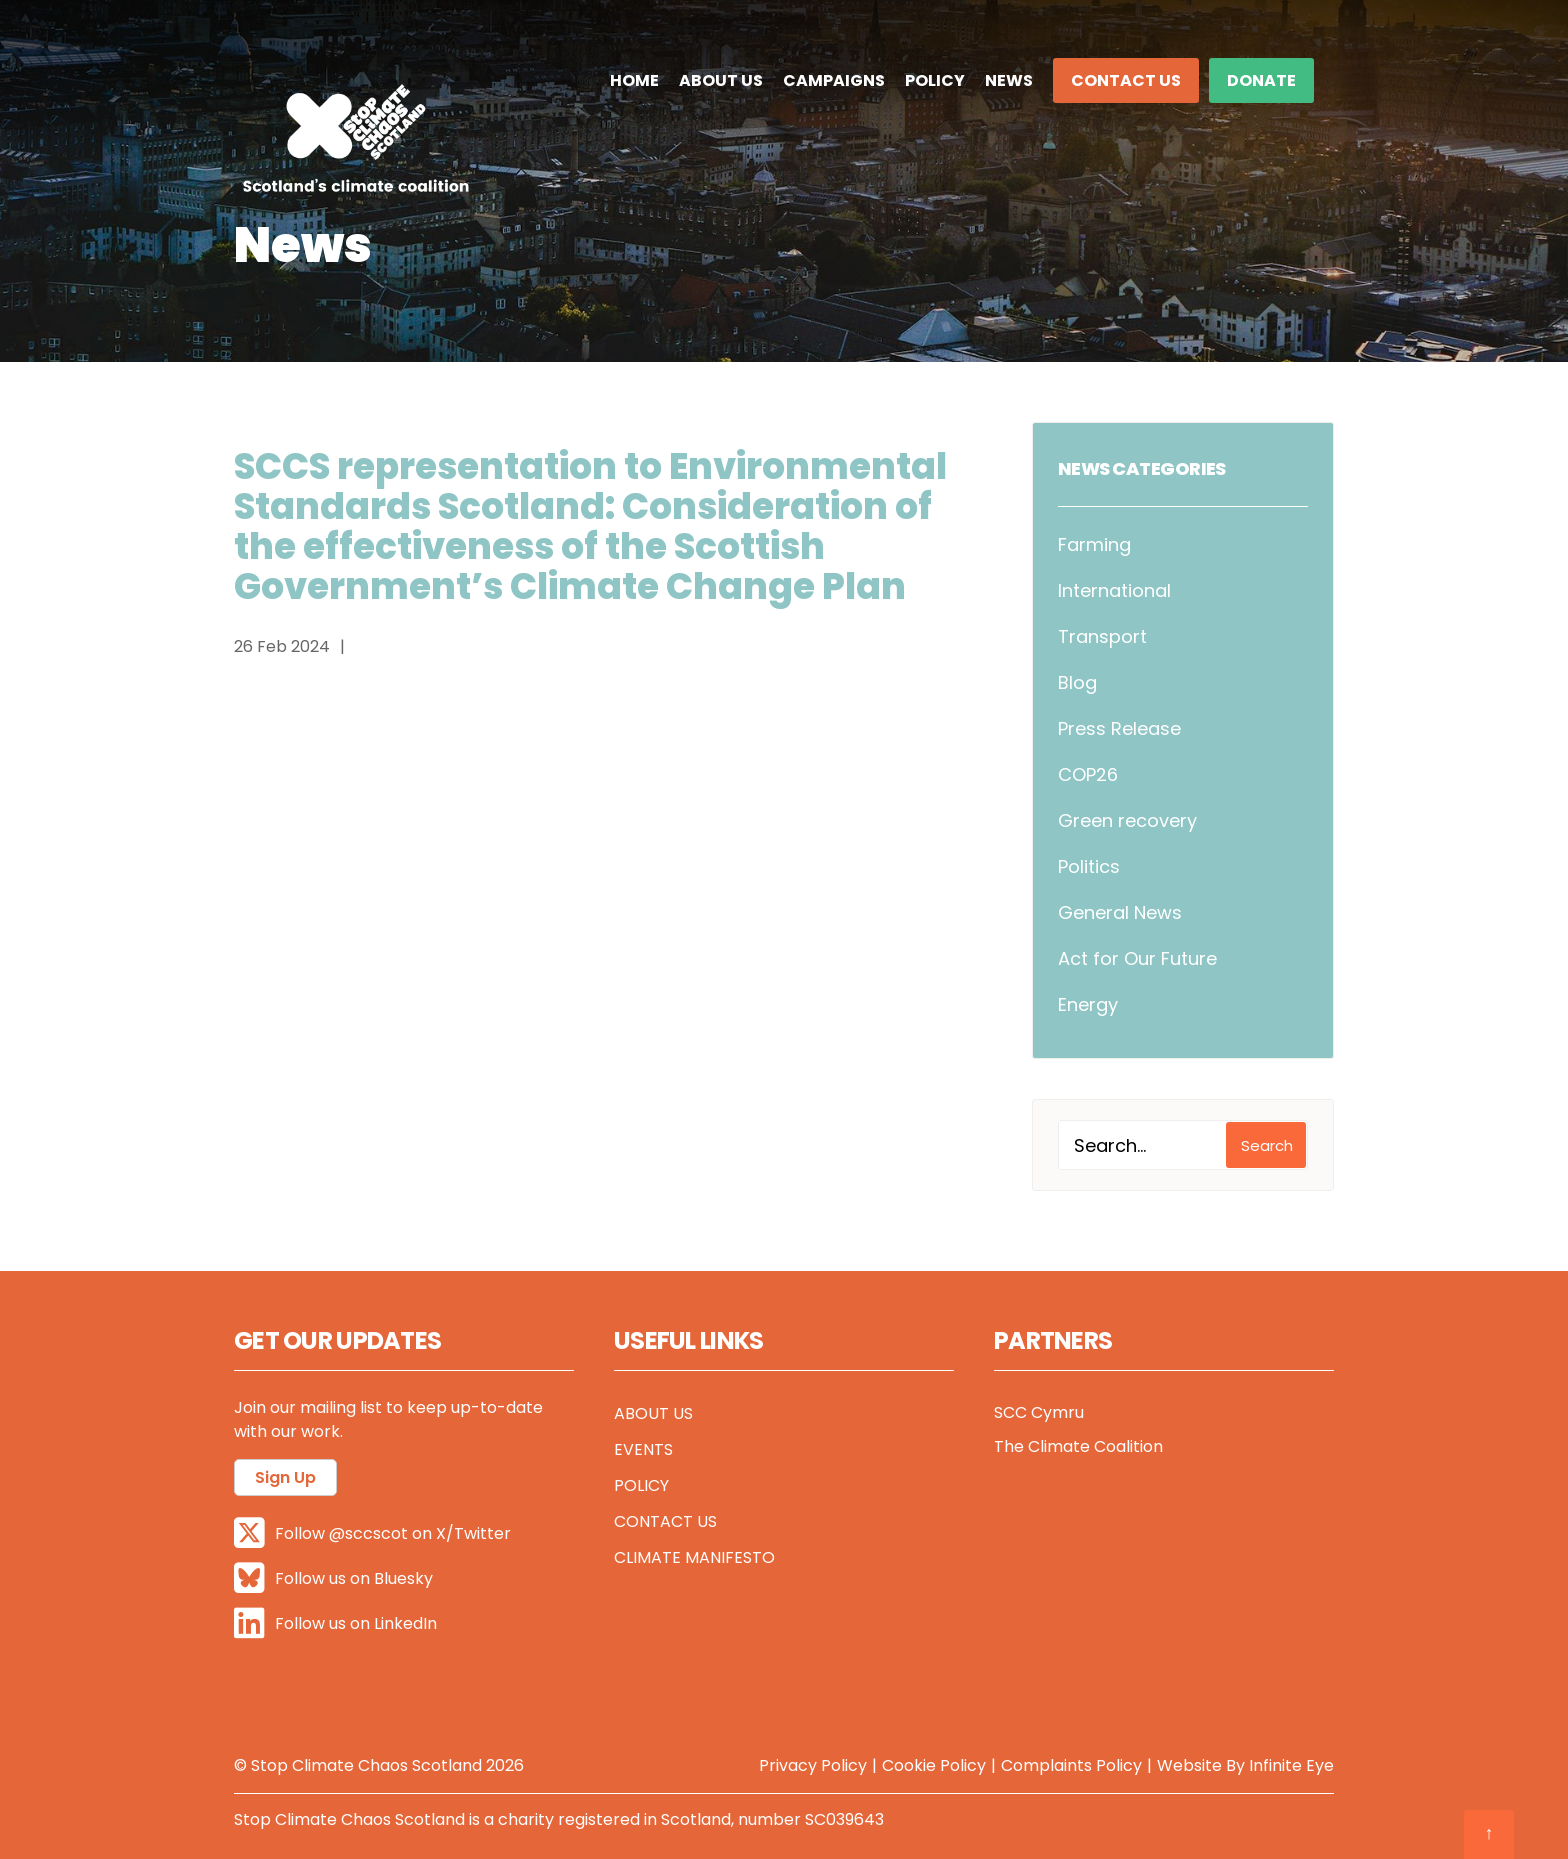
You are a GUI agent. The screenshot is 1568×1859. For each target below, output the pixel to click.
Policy (935, 80)
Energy (1088, 1004)
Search (1267, 1145)
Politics (1089, 866)
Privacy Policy (813, 1764)
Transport (1102, 636)
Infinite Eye (1291, 1764)
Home (634, 80)
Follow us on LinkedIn (335, 1622)
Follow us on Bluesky (333, 1577)
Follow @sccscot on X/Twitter (372, 1532)
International (1114, 590)
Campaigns (834, 80)
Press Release (1119, 728)
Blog (1077, 682)
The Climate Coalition (1078, 1446)
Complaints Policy (1071, 1764)
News (1009, 80)
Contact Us (1126, 80)
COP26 (1088, 774)
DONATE (1261, 80)
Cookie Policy (934, 1764)
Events (643, 1449)
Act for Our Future (1137, 958)
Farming (1094, 544)
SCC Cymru (1039, 1412)
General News (1120, 912)
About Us (721, 80)
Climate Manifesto (694, 1557)
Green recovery (1127, 820)
